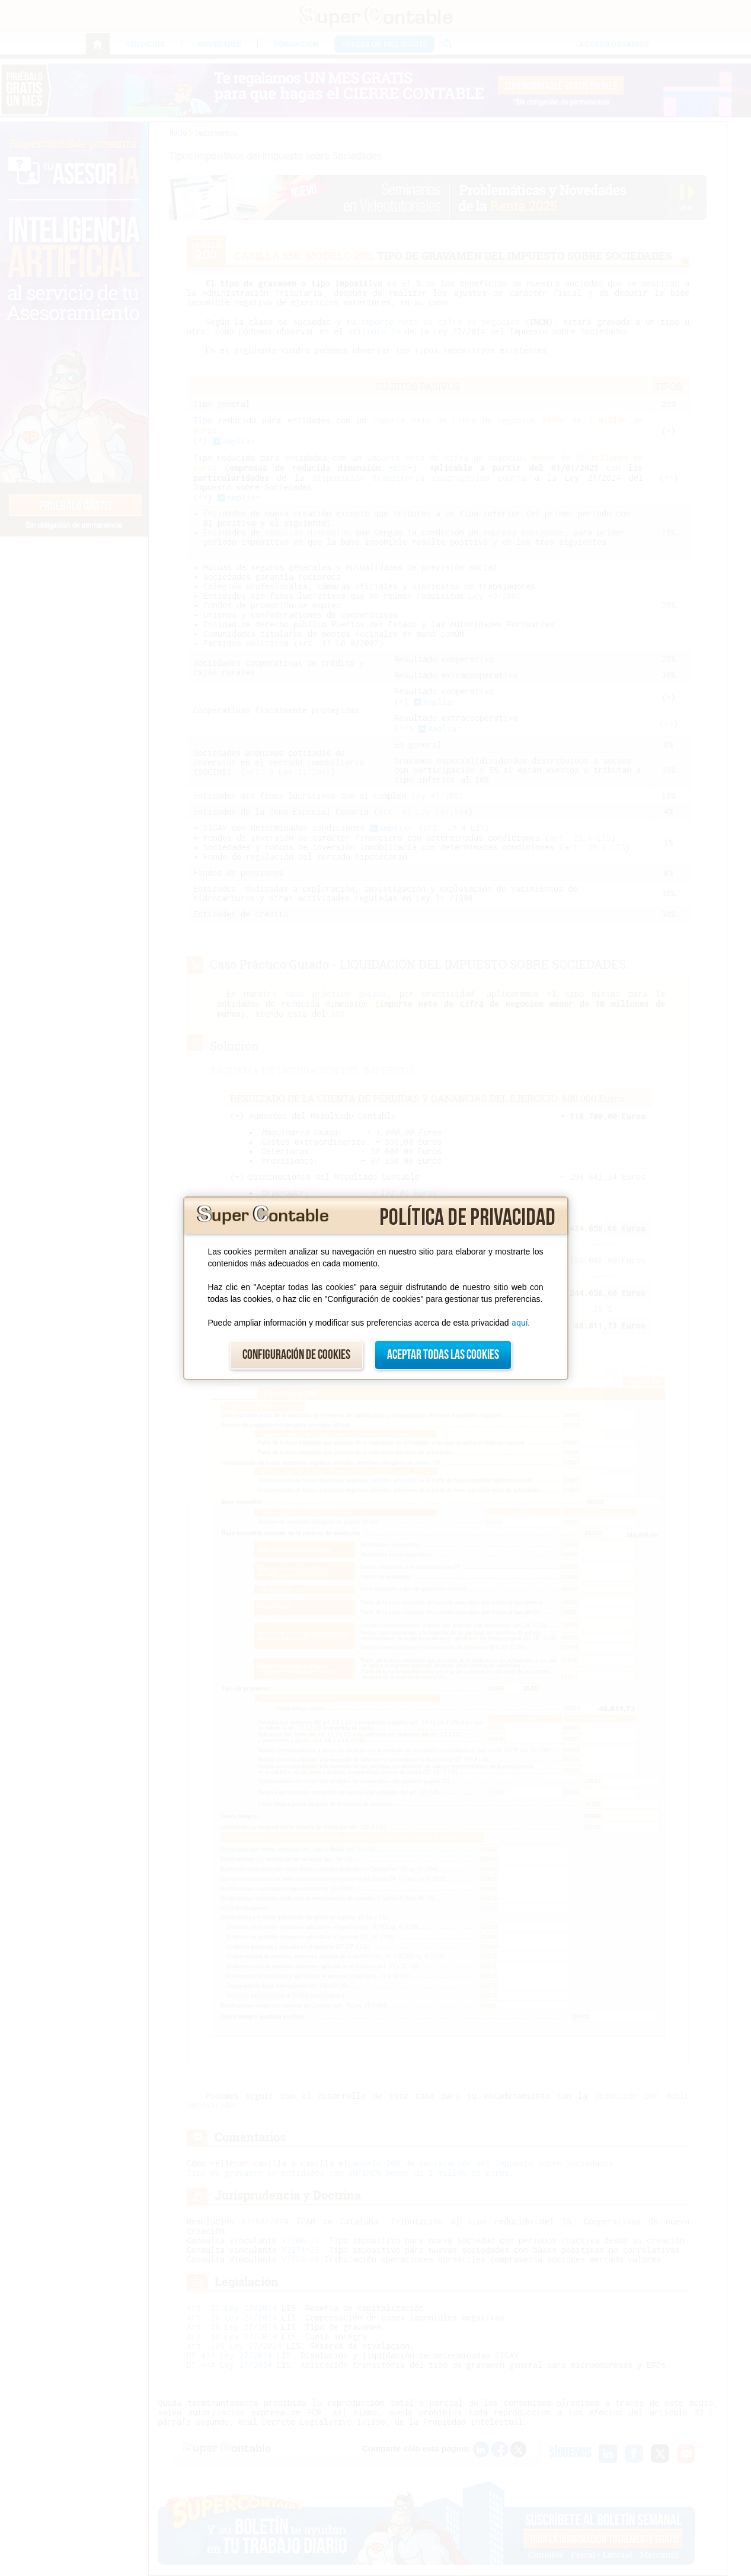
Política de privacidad (467, 1218)
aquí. (521, 1322)
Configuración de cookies (296, 1355)
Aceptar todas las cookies (443, 1355)
